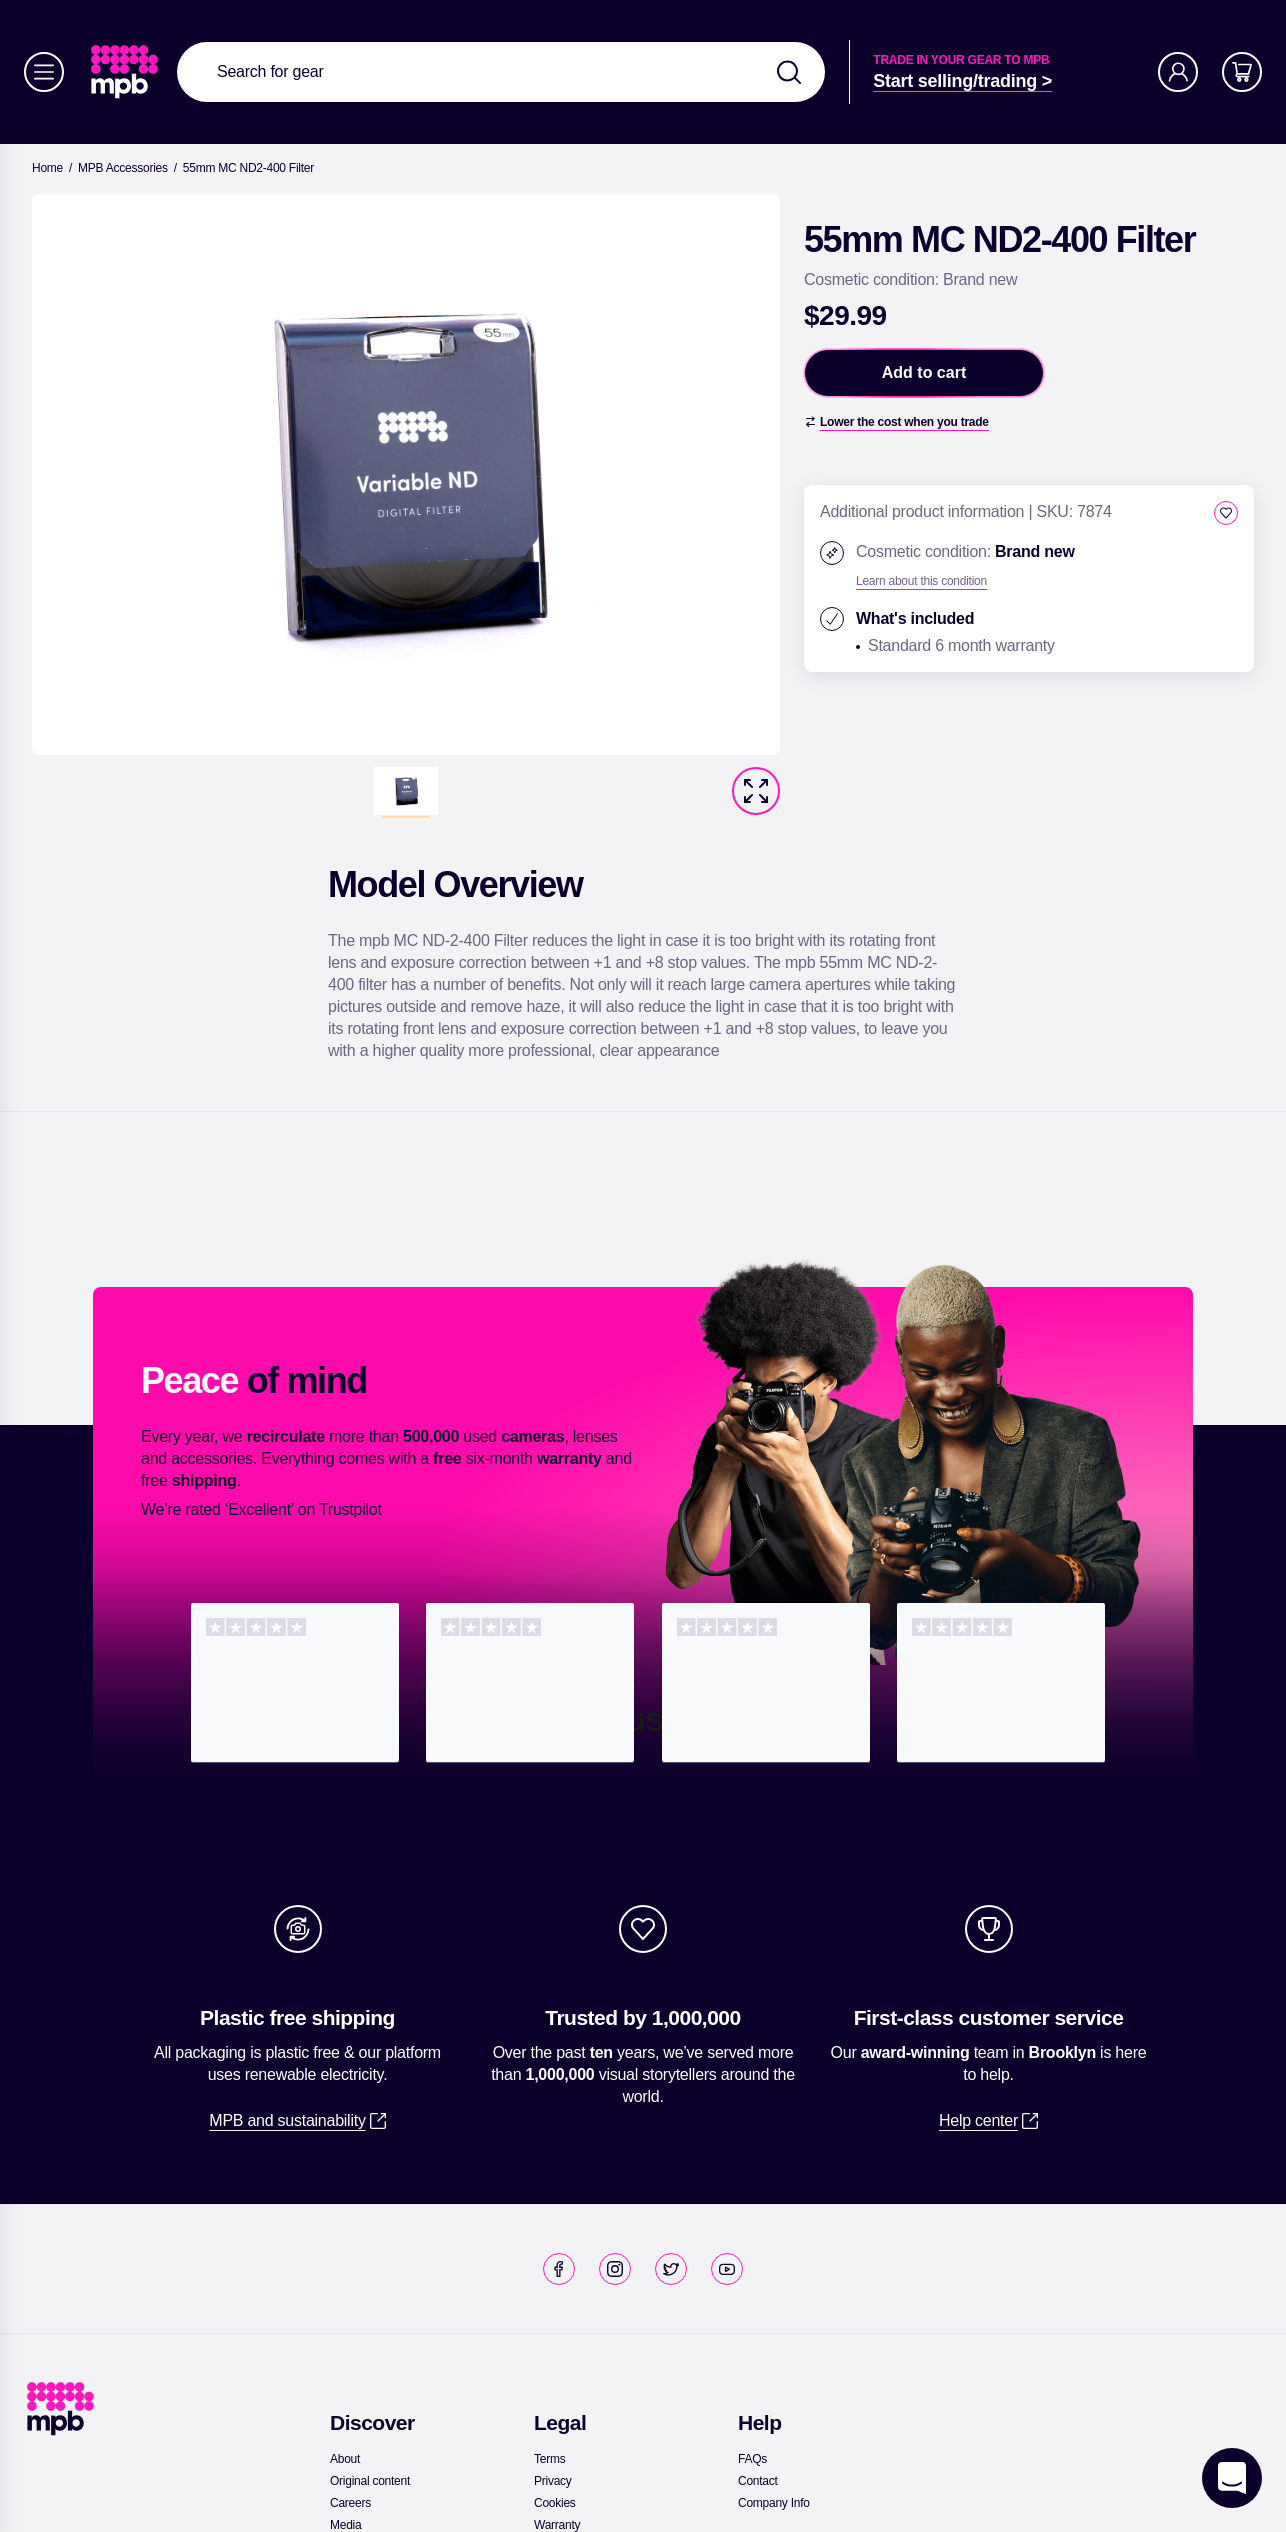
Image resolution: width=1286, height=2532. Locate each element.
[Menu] (44, 72)
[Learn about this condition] (921, 581)
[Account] (1178, 72)
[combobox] (501, 72)
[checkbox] (1226, 513)
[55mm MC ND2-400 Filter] (248, 168)
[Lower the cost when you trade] (896, 422)
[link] (126, 72)
